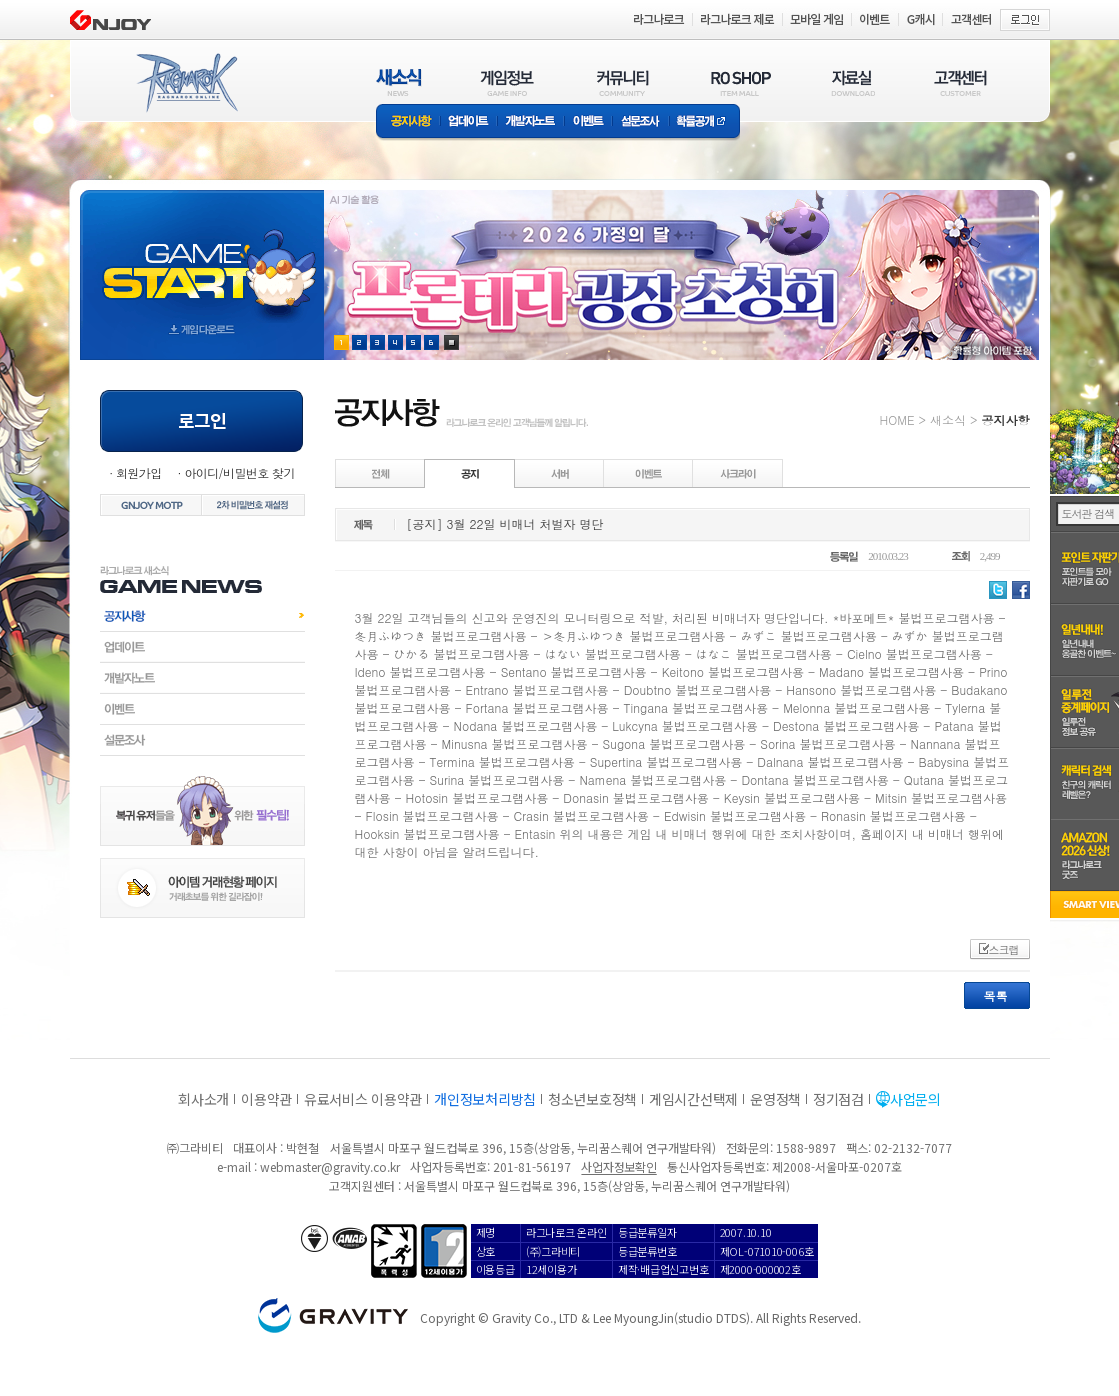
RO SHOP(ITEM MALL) (741, 82)
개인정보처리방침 (485, 1099)
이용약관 (266, 1099)
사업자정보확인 (618, 1166)
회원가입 (139, 472)
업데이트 (468, 122)
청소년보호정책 (592, 1099)
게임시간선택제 (693, 1099)
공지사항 (408, 122)
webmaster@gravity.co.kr (330, 1166)
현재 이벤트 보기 (451, 342)
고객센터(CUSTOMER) (960, 82)
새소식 (948, 419)
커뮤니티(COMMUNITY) (623, 82)
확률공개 (704, 122)
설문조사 (640, 122)
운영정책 (775, 1099)
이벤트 (588, 122)
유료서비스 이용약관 (363, 1099)
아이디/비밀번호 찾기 (239, 472)
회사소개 (203, 1099)
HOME (897, 419)
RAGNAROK (186, 83)
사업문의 (915, 1099)
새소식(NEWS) (399, 82)
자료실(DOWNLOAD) (852, 82)
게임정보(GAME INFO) (507, 82)
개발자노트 (530, 122)
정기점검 (838, 1099)
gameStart (202, 256)
